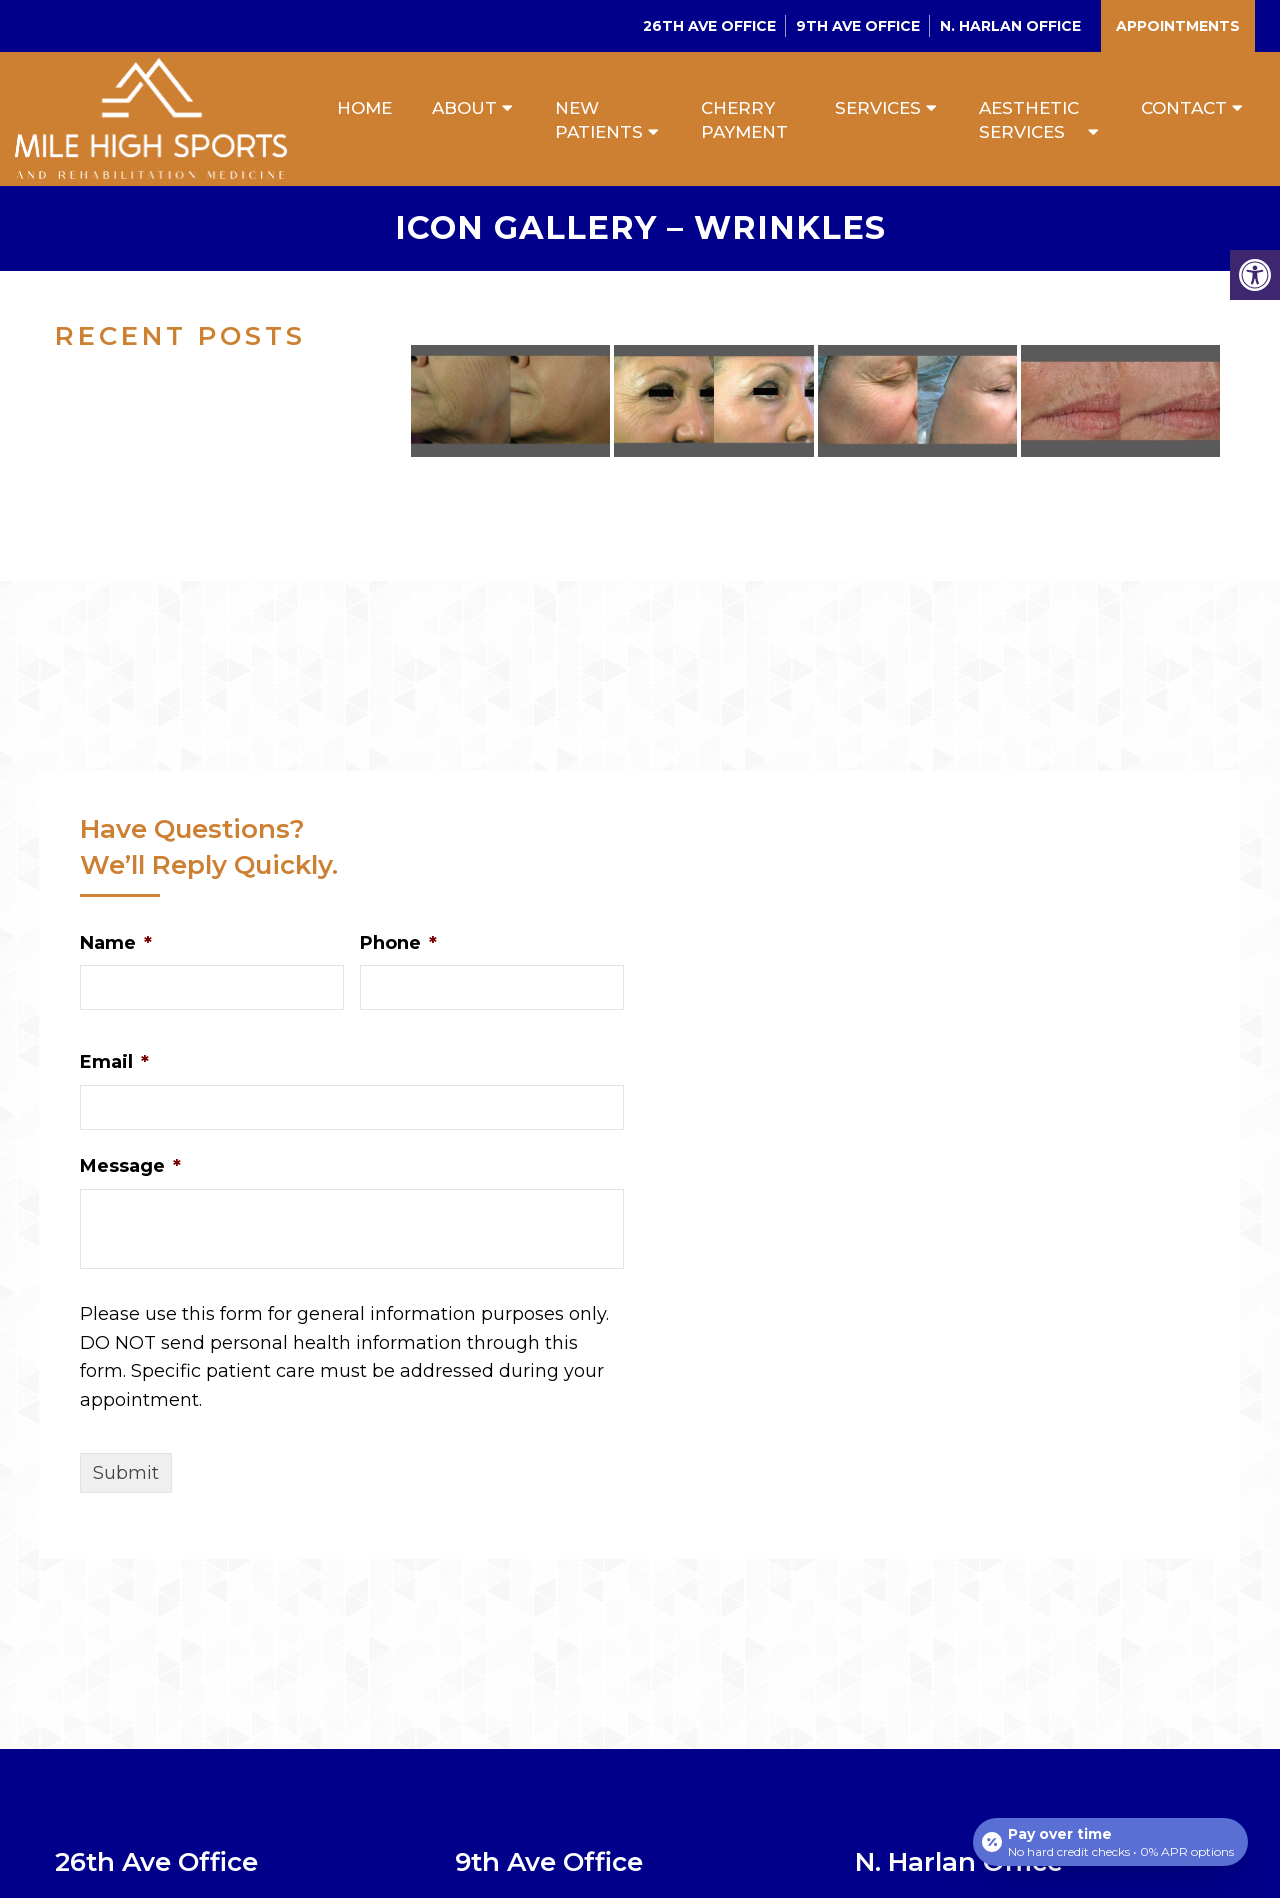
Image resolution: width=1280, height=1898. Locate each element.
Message (130, 1168)
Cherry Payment (744, 120)
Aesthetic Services (1029, 120)
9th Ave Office (858, 26)
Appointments (1178, 26)
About (464, 108)
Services (878, 108)
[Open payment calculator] (1109, 1840)
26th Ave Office (709, 26)
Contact (1184, 108)
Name (116, 944)
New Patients (599, 120)
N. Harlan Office (1010, 26)
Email (114, 1064)
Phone (398, 944)
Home (364, 108)
